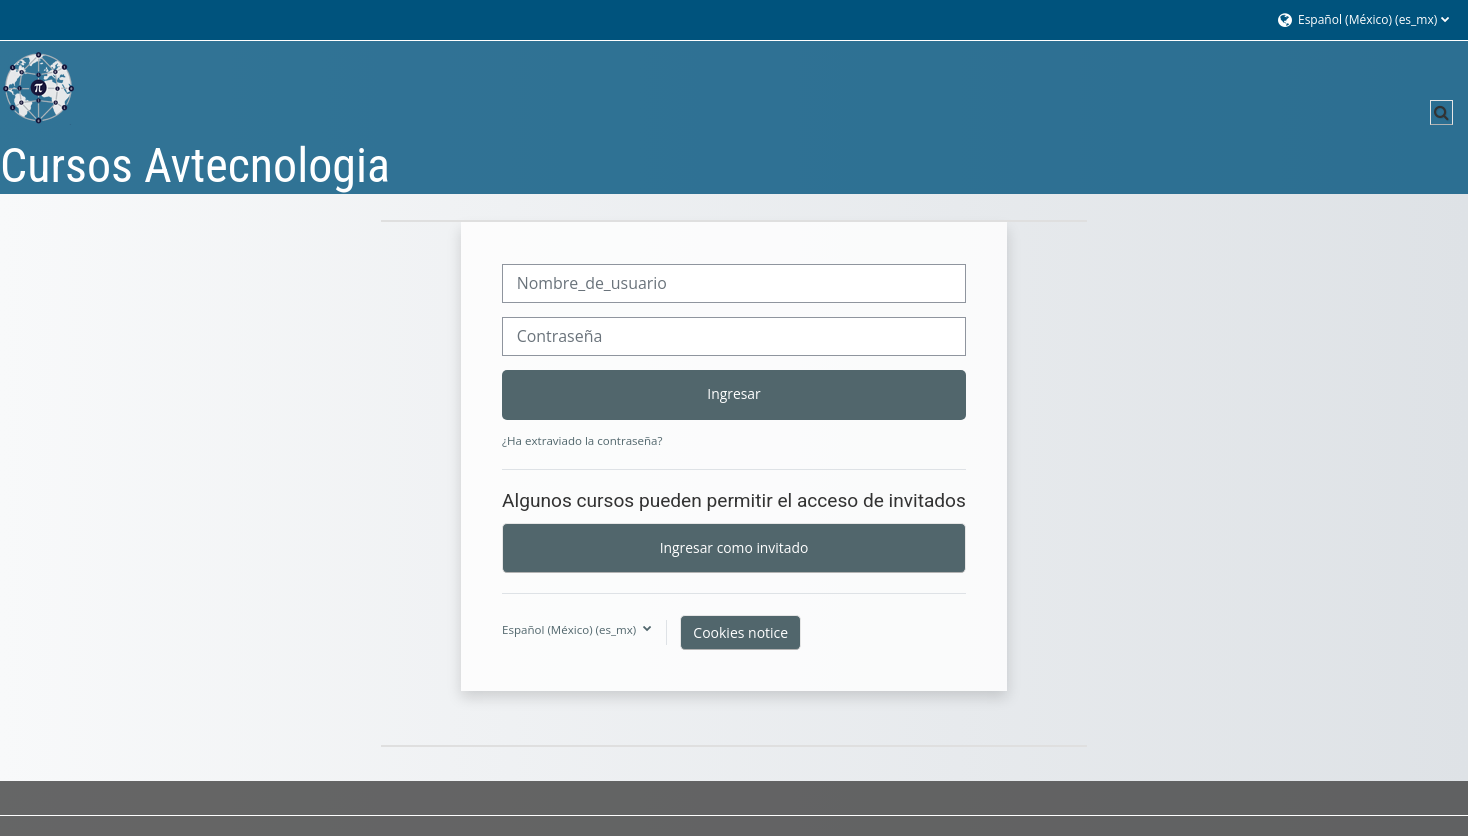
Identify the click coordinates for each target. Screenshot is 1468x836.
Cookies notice (740, 632)
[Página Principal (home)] (39, 87)
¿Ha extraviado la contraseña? (582, 440)
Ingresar (733, 393)
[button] (1362, 20)
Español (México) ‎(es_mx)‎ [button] (570, 629)
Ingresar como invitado (734, 547)
